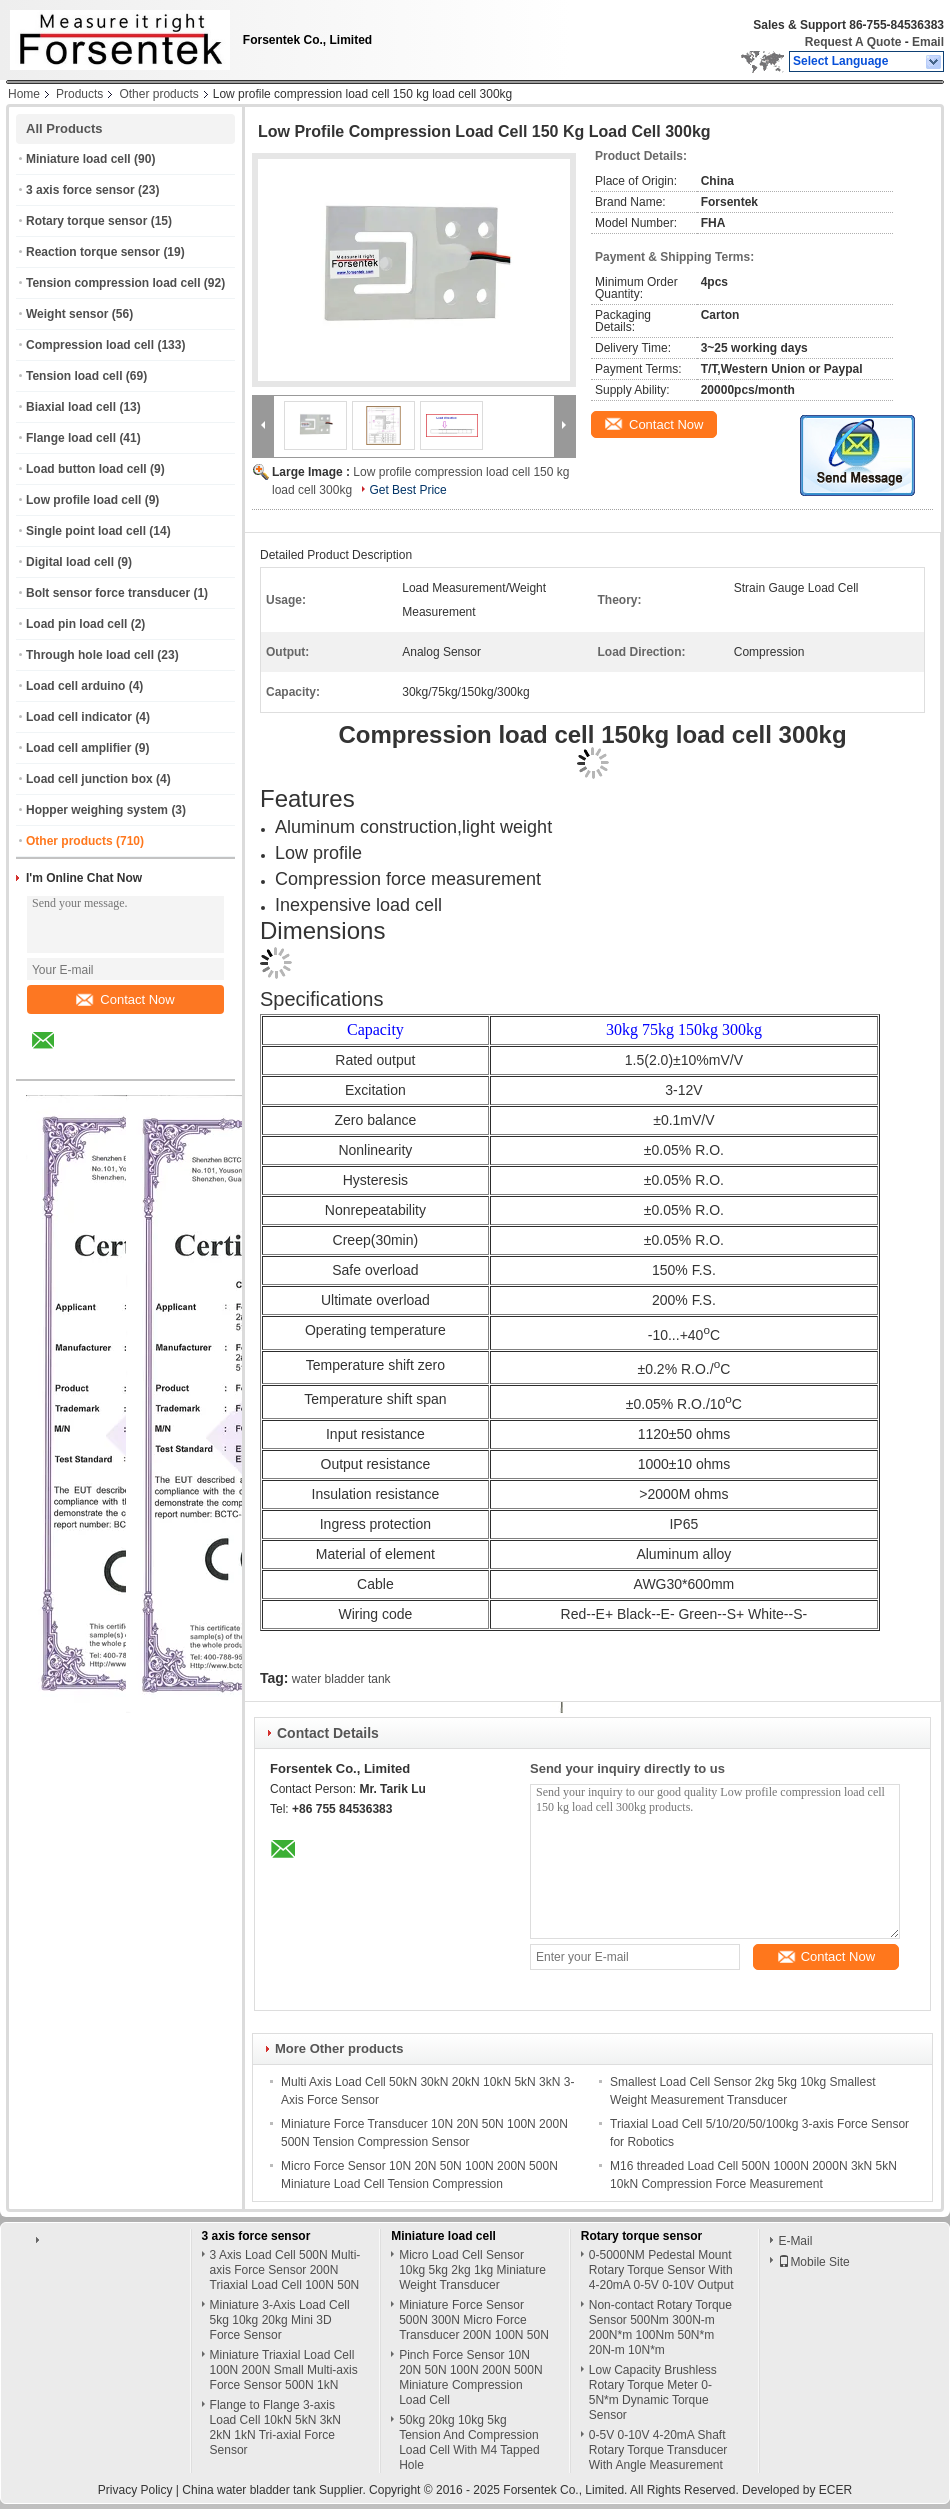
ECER (835, 2490)
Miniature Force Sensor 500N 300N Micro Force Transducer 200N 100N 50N (474, 2320)
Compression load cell (90, 345)
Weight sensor (67, 314)
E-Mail (795, 2241)
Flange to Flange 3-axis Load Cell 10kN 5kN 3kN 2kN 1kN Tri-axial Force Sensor (275, 2427)
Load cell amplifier (78, 748)
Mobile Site (813, 2262)
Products (79, 94)
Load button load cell (86, 469)
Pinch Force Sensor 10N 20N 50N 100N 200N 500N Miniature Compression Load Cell (470, 2377)
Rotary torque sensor (86, 221)
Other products (158, 94)
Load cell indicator (79, 717)
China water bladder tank (248, 2490)
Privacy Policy (135, 2490)
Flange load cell (71, 438)
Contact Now (125, 999)
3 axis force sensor (80, 190)
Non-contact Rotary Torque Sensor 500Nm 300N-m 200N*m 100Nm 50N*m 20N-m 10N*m (660, 2327)
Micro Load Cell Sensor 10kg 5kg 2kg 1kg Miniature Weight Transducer (472, 2270)
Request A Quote (853, 42)
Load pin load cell (76, 624)
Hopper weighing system (97, 810)
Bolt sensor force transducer (108, 593)
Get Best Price (407, 490)
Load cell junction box (89, 779)
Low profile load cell (83, 500)
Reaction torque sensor (93, 252)
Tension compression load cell (113, 283)
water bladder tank (341, 1679)
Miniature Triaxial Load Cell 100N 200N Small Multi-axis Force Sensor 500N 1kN (284, 2370)
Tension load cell (74, 376)
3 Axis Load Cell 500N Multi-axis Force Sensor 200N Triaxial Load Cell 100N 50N (285, 2270)
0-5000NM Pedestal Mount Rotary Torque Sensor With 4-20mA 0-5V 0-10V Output (661, 2270)
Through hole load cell (90, 655)
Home (24, 94)
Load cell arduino (75, 686)
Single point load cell (86, 531)
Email (928, 42)
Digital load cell (70, 562)
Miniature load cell (78, 159)
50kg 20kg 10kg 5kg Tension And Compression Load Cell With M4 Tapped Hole (469, 2442)
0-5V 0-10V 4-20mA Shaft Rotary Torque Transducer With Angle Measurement (658, 2450)
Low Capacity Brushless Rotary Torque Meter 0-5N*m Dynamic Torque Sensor (653, 2392)
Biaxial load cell (71, 407)
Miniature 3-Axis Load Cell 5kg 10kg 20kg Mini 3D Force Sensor (280, 2320)
